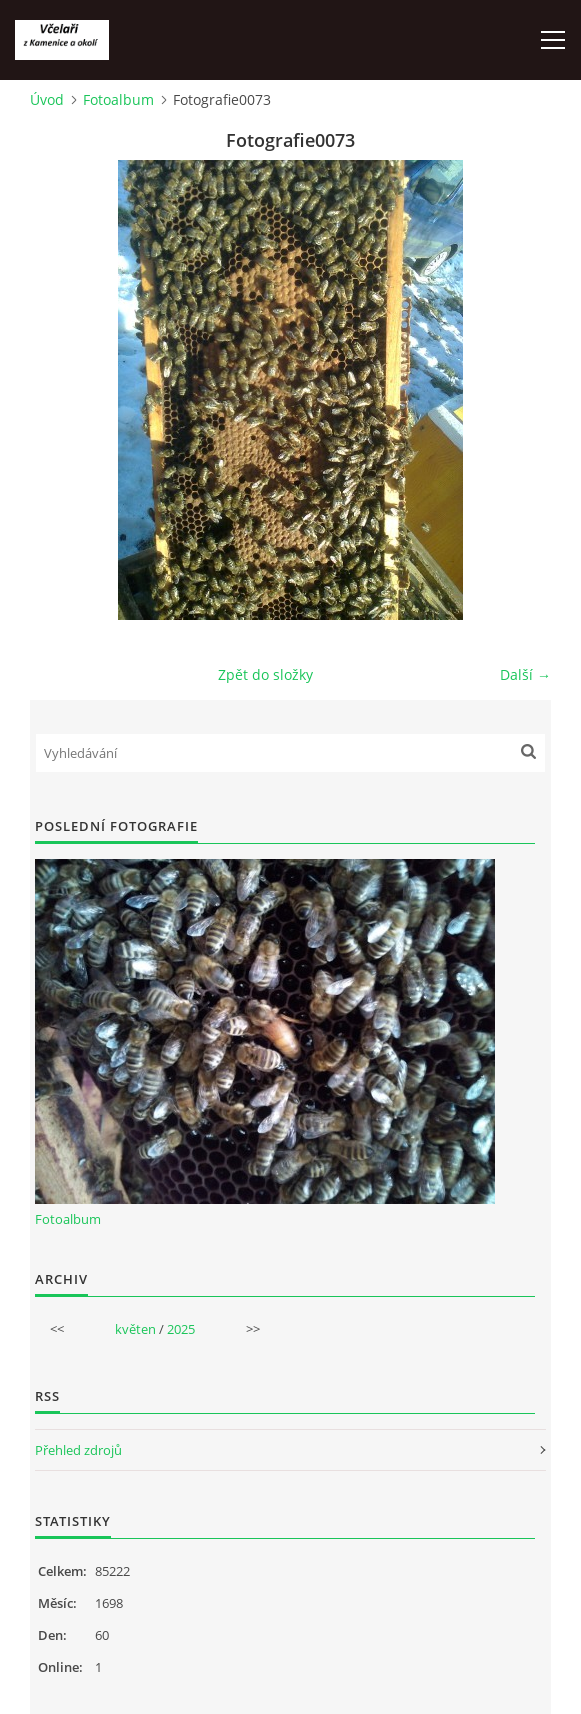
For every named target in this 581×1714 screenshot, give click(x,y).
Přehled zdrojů (78, 1450)
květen (135, 1329)
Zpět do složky (265, 674)
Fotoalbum (118, 99)
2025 (181, 1329)
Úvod (47, 99)
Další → (525, 674)
